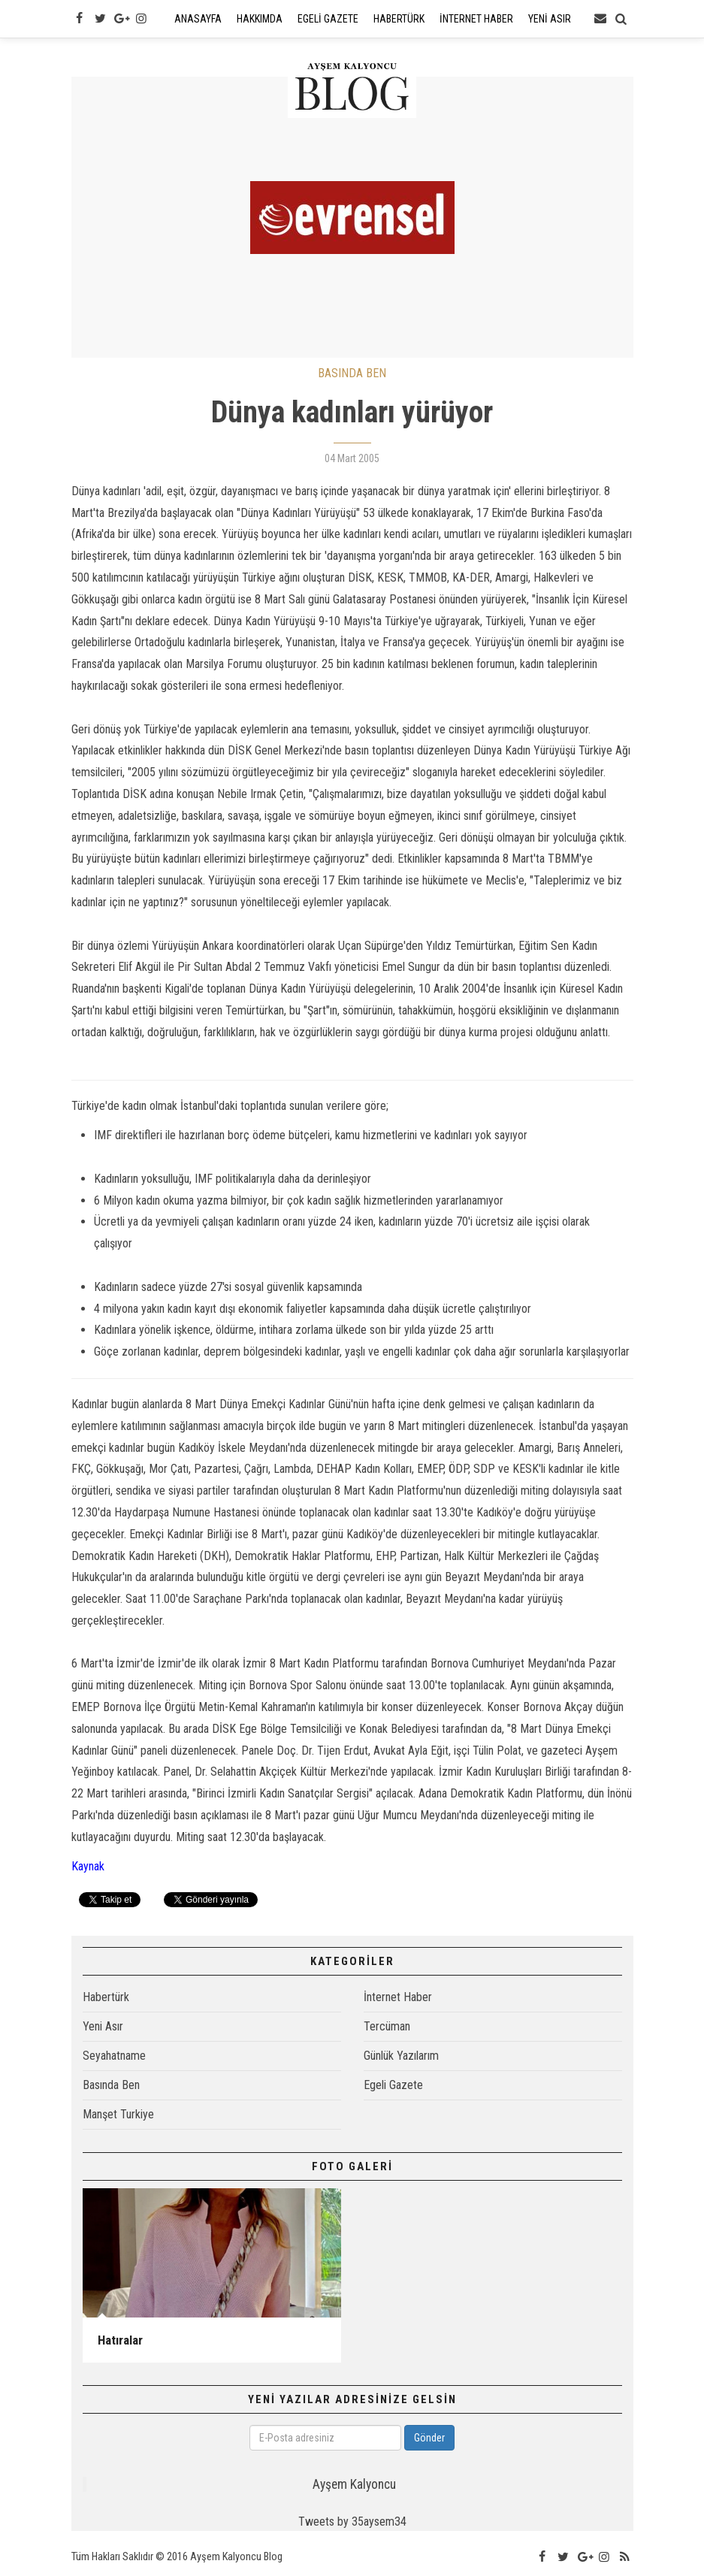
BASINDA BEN (352, 373)
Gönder (429, 2438)
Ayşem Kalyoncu (354, 2484)
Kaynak (87, 1866)
